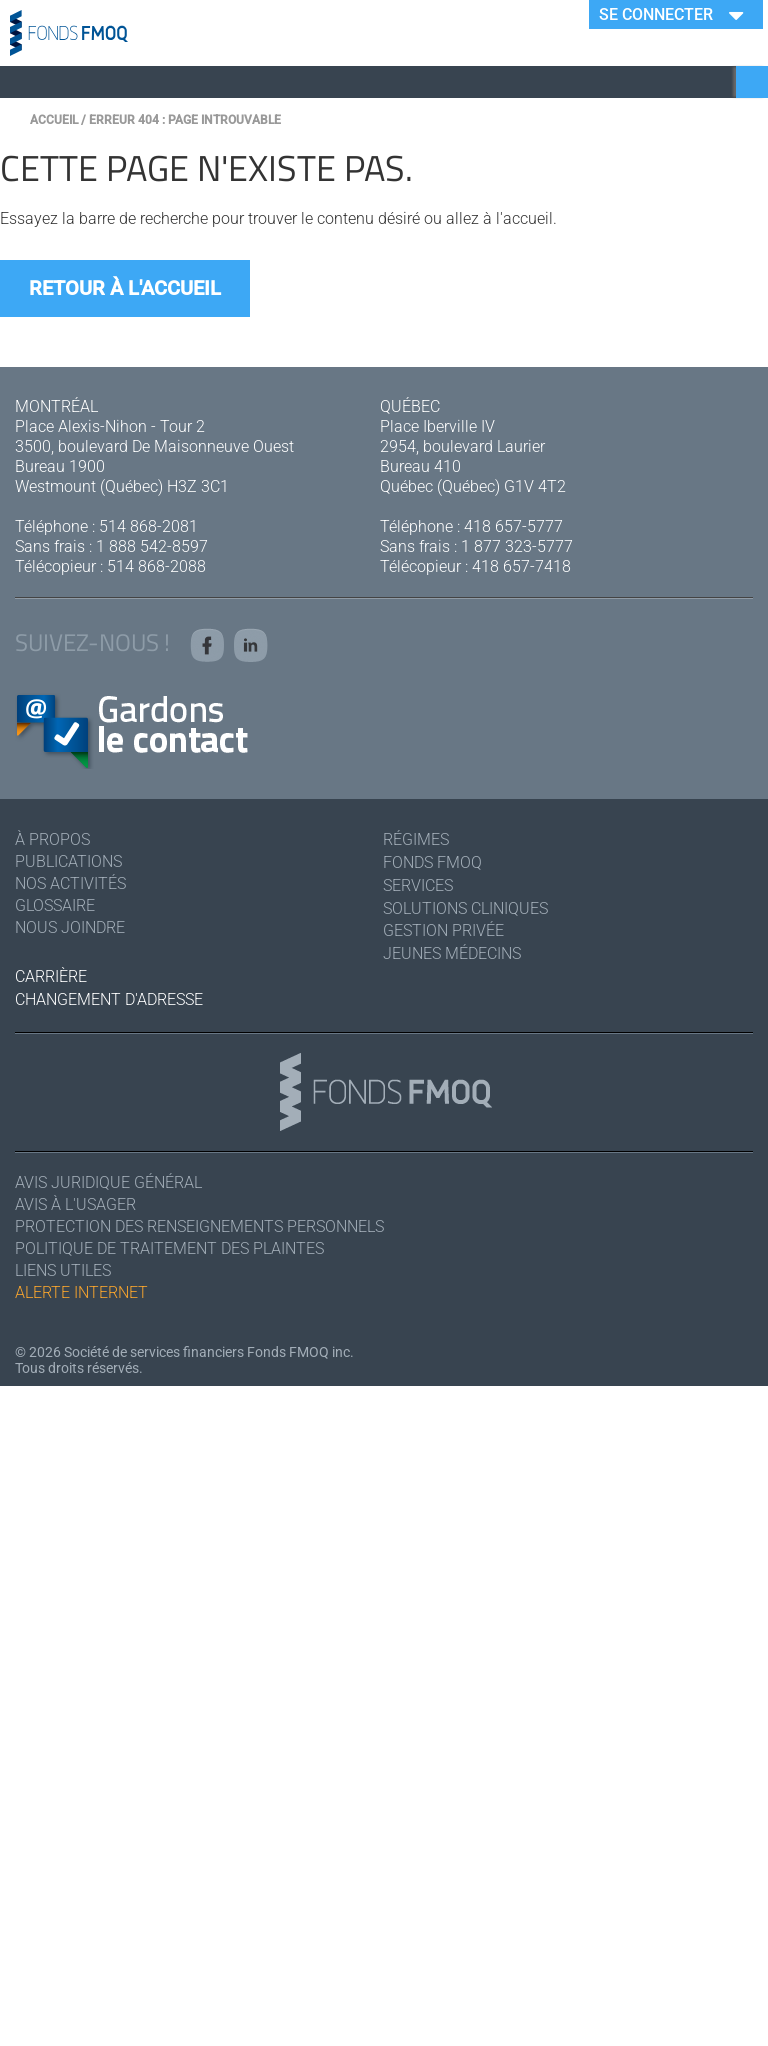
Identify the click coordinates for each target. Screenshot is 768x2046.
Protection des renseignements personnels (199, 1226)
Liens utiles (63, 1270)
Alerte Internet (81, 1292)
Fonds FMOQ (432, 862)
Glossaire (55, 905)
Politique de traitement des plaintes (169, 1248)
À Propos (52, 839)
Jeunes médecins (452, 953)
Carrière (51, 976)
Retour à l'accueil (125, 288)
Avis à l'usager (75, 1204)
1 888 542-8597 (152, 546)
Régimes (416, 839)
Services (418, 885)
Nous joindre (70, 927)
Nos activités (70, 883)
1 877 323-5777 (517, 546)
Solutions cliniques (465, 908)
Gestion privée (443, 930)
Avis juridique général (108, 1182)
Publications (68, 861)
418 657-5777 (513, 526)
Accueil (54, 120)
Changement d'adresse (109, 999)
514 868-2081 (148, 526)
